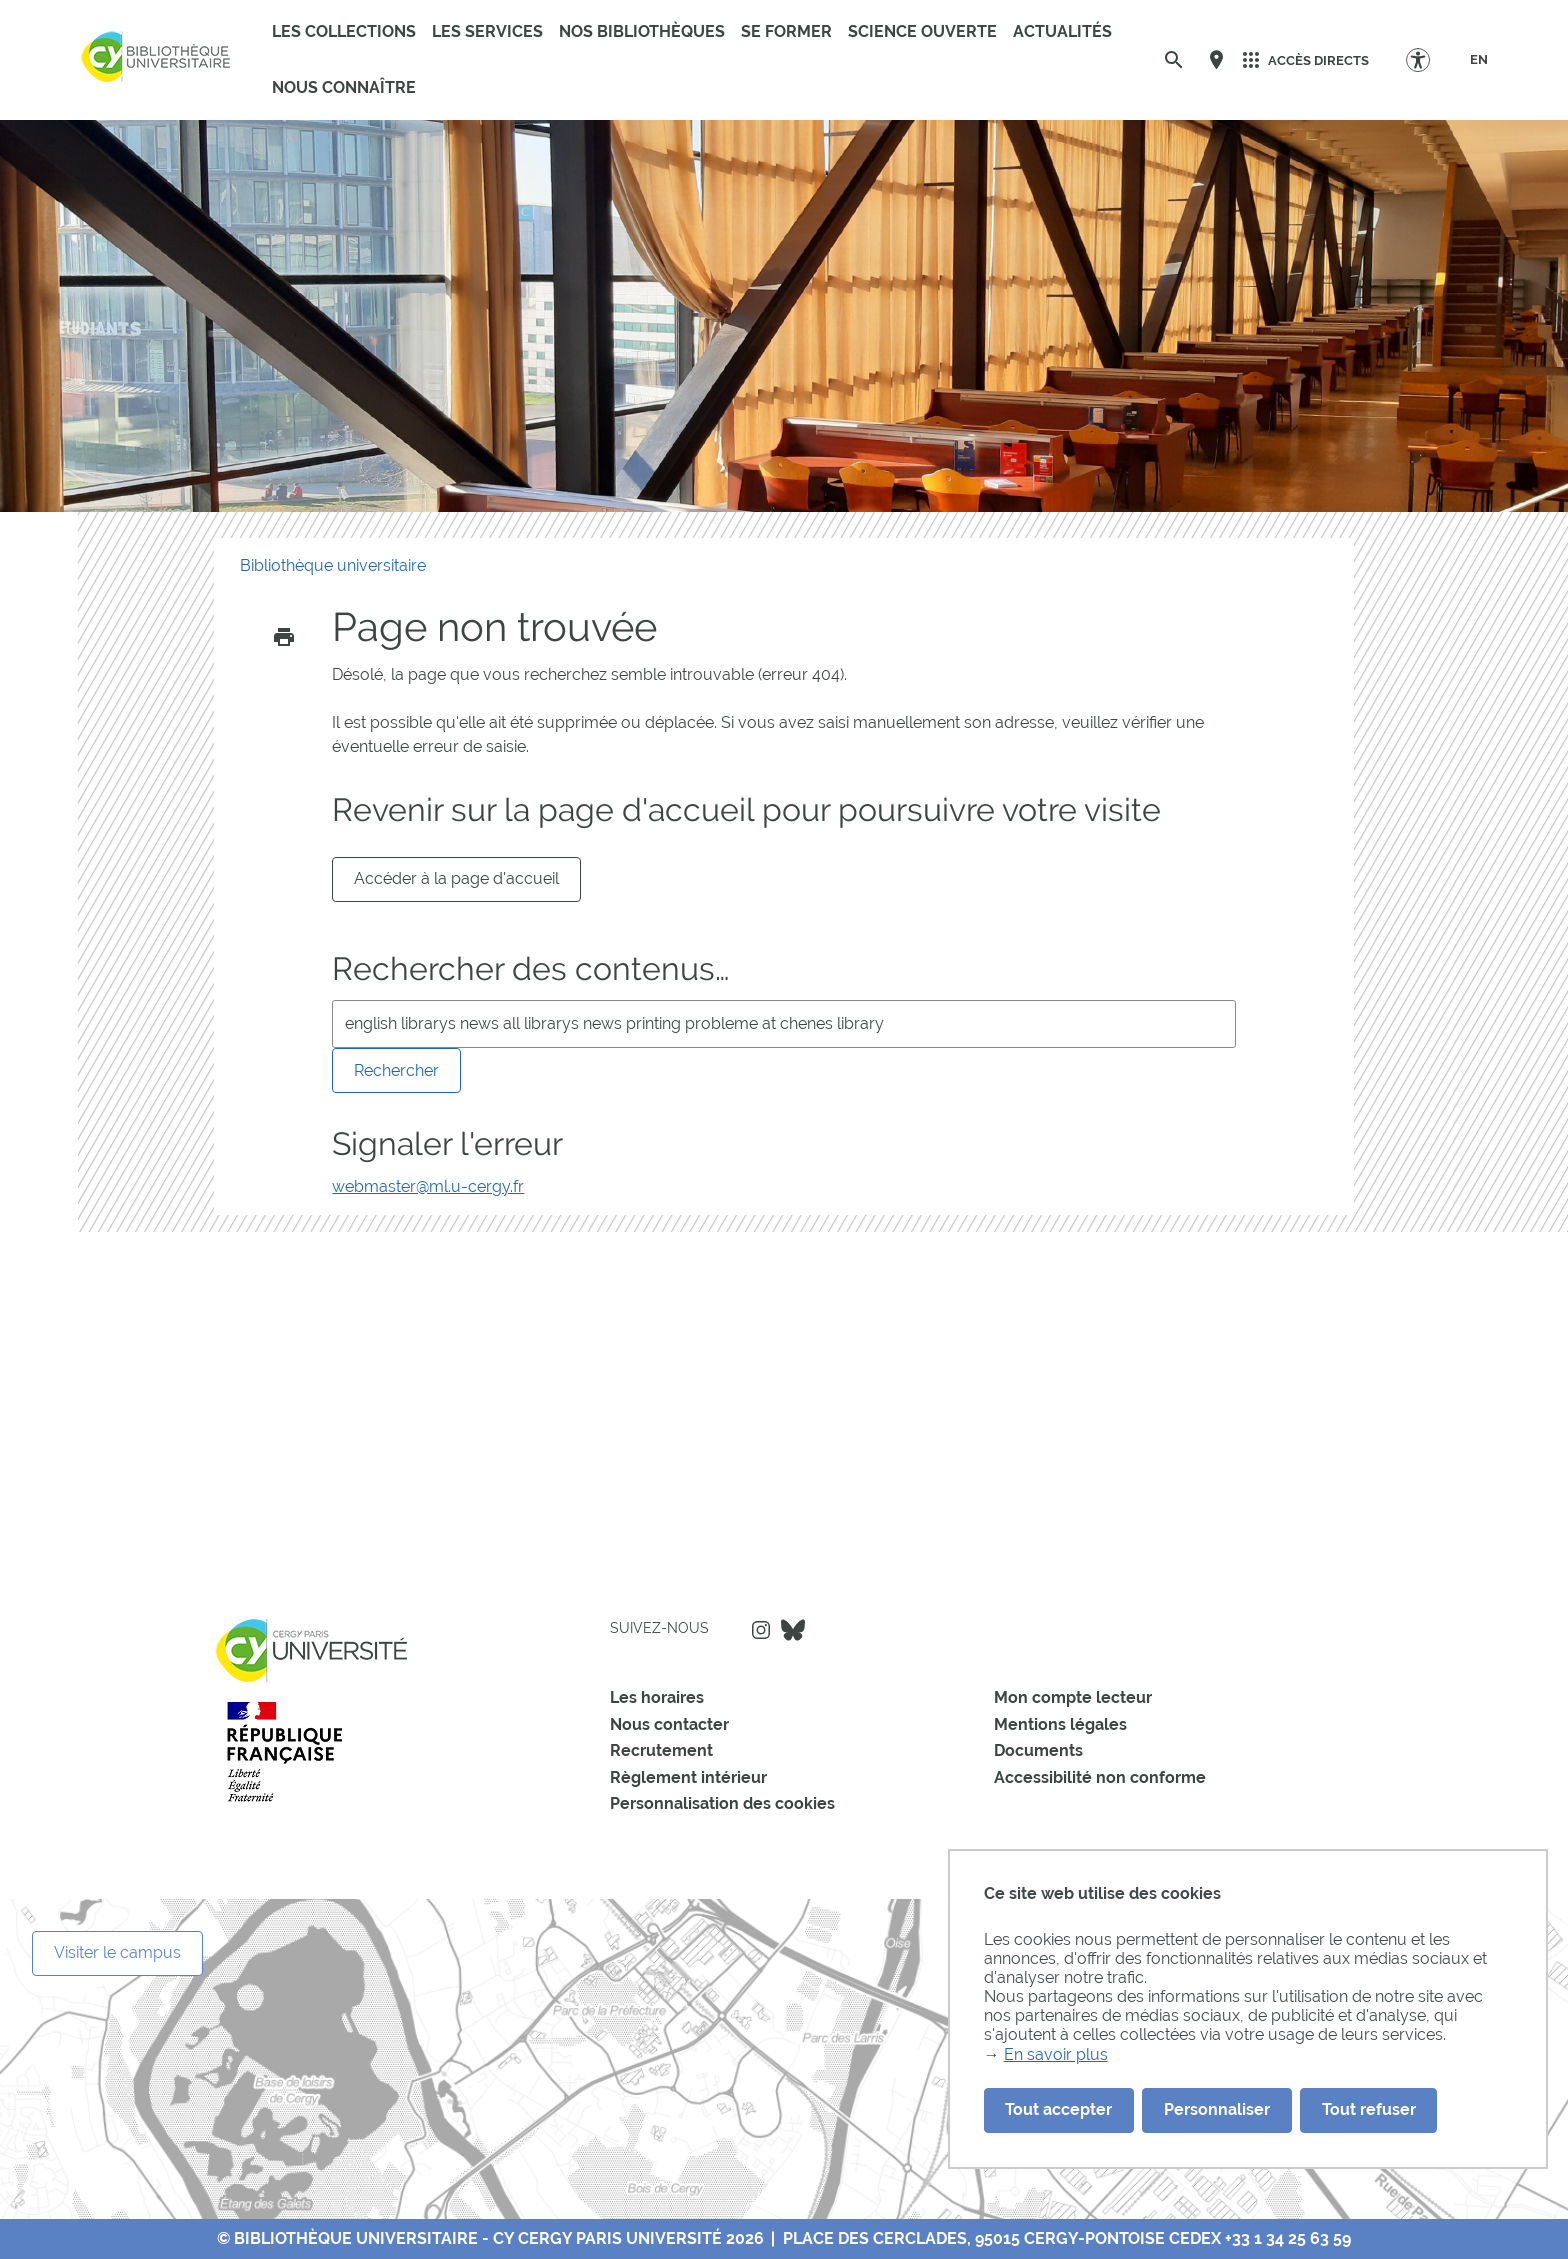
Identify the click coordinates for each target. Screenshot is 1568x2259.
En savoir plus (1056, 2054)
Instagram (761, 1630)
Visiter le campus (117, 1952)
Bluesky (793, 1630)
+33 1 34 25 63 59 (1288, 2238)
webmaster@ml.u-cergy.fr (428, 1186)
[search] (783, 1024)
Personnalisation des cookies (722, 1803)
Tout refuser (1369, 2109)
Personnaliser (1217, 2109)
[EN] (1479, 60)
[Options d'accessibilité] (1427, 59)
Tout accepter (1058, 2109)
